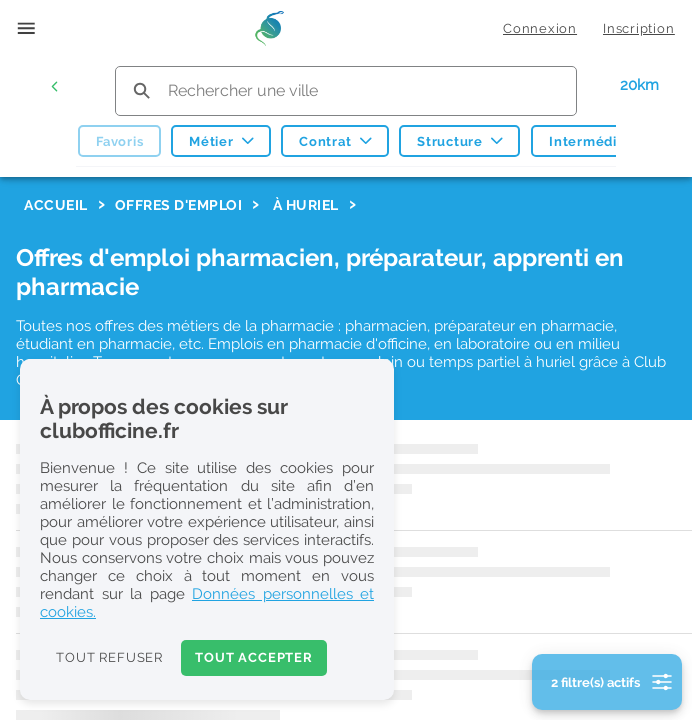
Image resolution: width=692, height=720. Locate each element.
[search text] (345, 90)
